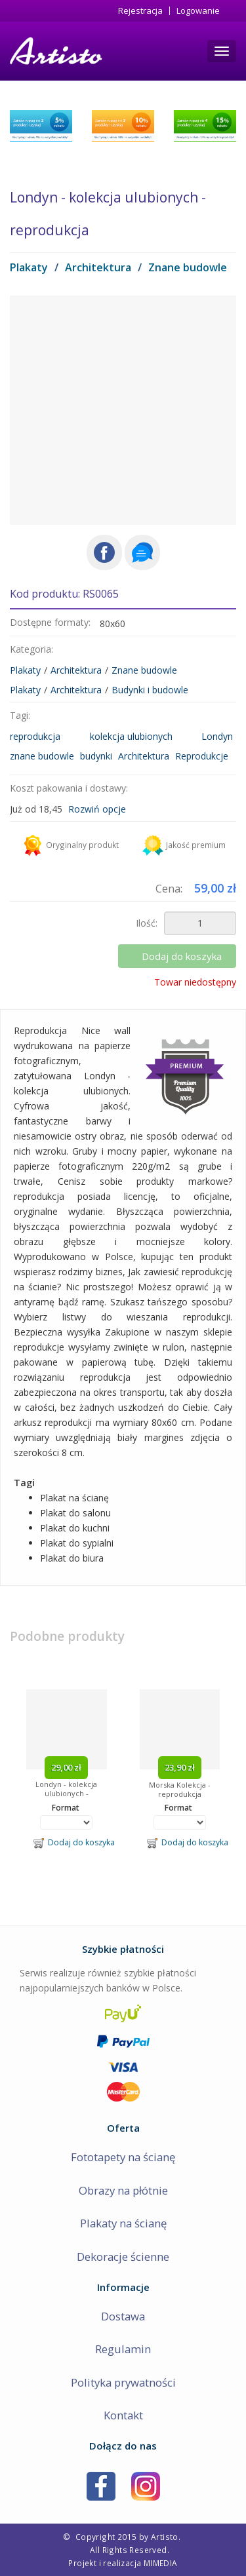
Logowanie (198, 11)
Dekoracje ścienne (123, 2256)
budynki (96, 756)
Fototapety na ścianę (123, 2156)
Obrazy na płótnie (123, 2190)
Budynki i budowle (150, 689)
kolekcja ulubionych (131, 736)
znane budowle (42, 756)
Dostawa (123, 2316)
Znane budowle (187, 267)
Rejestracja (140, 11)
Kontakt (123, 2415)
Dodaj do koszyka (182, 956)
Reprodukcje (201, 756)
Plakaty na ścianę (123, 2223)
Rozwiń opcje (97, 809)
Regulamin (123, 2348)
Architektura (98, 267)
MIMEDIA (161, 2563)
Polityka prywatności (123, 2382)
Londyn (217, 736)
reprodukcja (35, 736)
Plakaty (29, 267)
